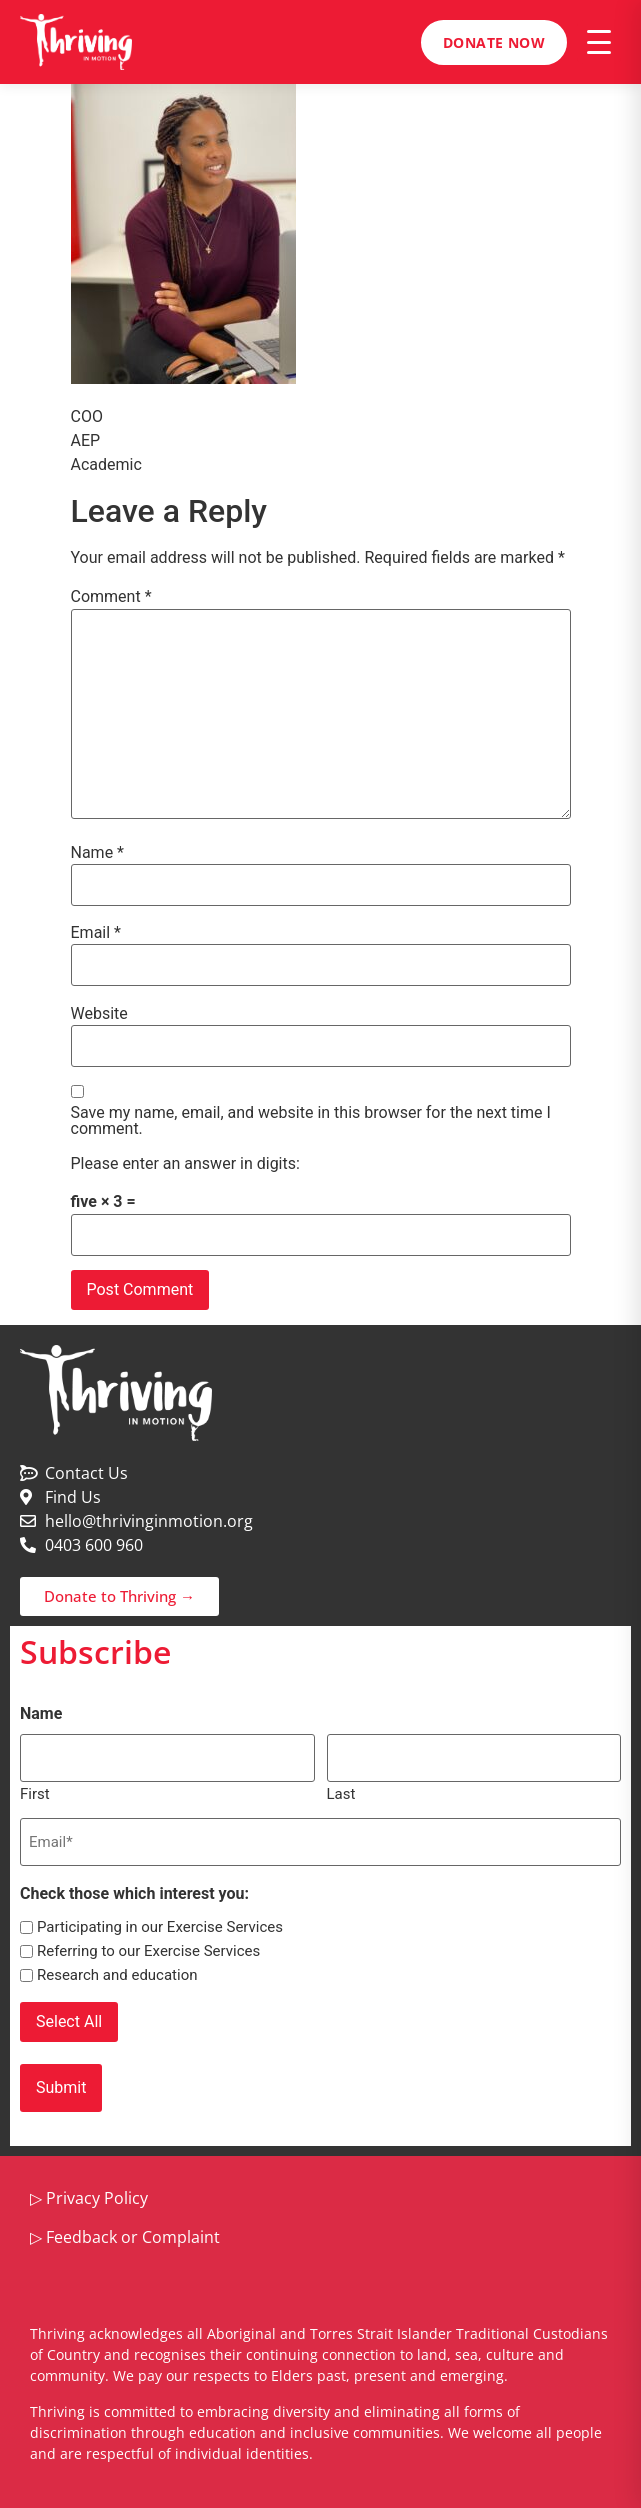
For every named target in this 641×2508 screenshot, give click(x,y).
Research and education (117, 1975)
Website (99, 1014)
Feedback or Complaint (133, 2237)
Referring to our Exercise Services (148, 1951)
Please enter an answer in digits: (185, 1164)
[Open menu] (599, 42)
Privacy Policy (97, 2198)
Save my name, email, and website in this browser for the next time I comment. (311, 1121)
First (35, 1793)
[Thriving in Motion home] (76, 42)
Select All (69, 2021)
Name (98, 853)
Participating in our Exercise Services (160, 1927)
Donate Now (494, 42)
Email (96, 933)
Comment (111, 597)
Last (341, 1793)
